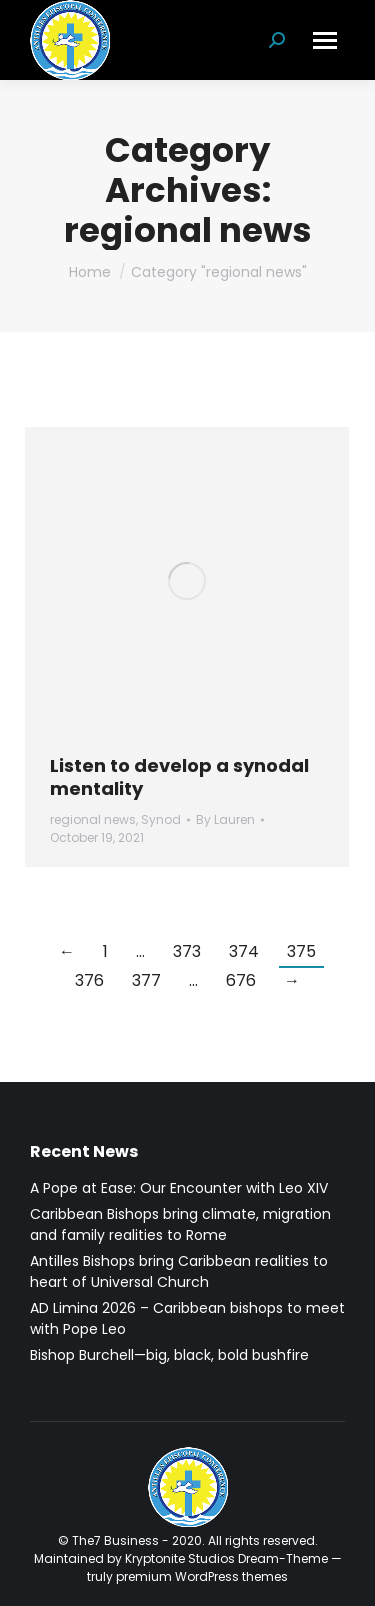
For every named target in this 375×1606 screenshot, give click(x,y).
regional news (93, 819)
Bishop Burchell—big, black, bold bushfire (169, 1355)
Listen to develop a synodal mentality (179, 777)
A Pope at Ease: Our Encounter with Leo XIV (179, 1188)
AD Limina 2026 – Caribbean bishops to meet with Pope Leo (187, 1318)
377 (146, 980)
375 (301, 951)
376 (89, 980)
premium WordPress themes (202, 1576)
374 (244, 951)
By (225, 819)
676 (241, 980)
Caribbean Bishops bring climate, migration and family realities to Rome (180, 1224)
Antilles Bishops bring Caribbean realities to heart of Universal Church (179, 1271)
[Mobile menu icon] (325, 40)
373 (187, 951)
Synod (161, 819)
